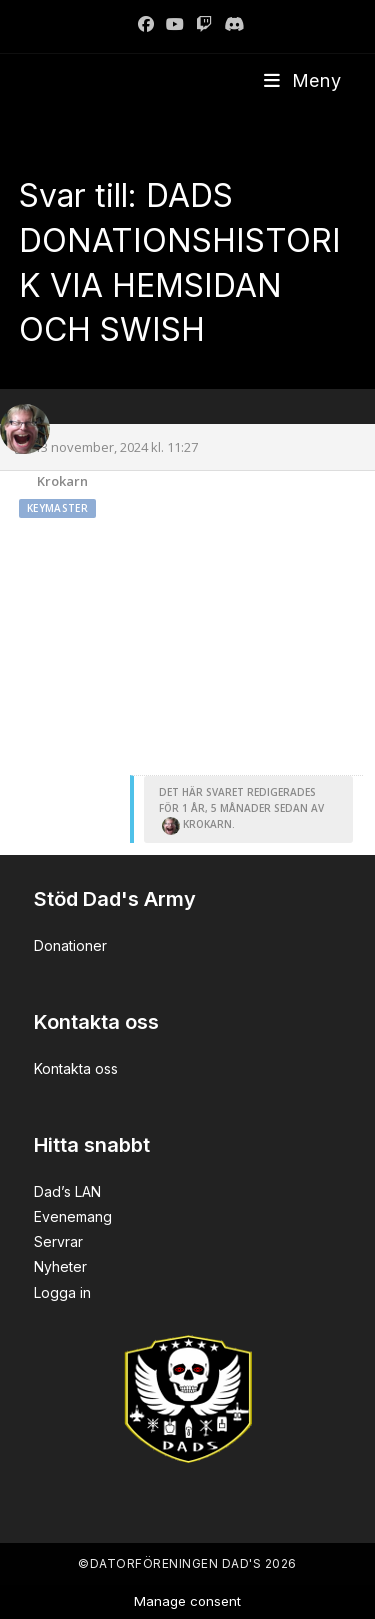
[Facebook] (146, 24)
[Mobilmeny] (303, 80)
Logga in (62, 1292)
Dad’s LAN (67, 1191)
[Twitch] (204, 24)
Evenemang (73, 1216)
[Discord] (231, 24)
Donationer (70, 945)
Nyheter (60, 1266)
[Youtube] (175, 24)
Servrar (58, 1241)
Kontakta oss (76, 1068)
